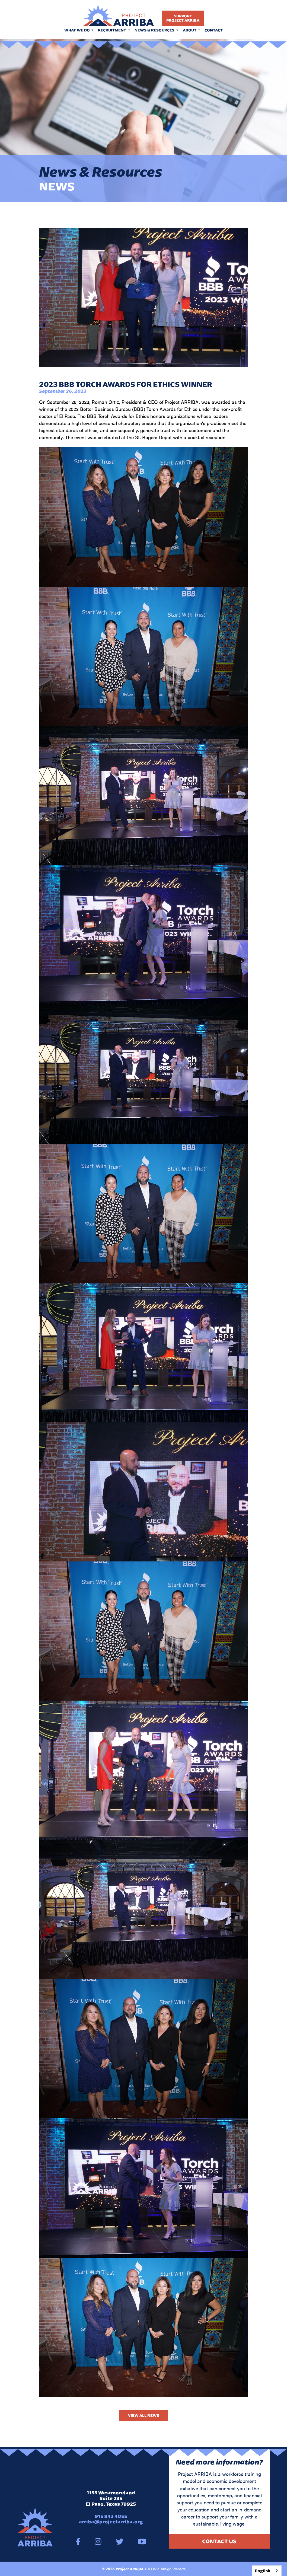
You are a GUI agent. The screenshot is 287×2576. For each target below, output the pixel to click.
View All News (143, 2415)
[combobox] (267, 2570)
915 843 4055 (111, 2516)
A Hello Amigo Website (167, 2568)
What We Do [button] (77, 30)
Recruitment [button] (112, 30)
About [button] (190, 30)
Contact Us (219, 2541)
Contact (214, 30)
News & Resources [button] (155, 30)
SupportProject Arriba (182, 18)
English (262, 2570)
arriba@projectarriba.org (111, 2521)
